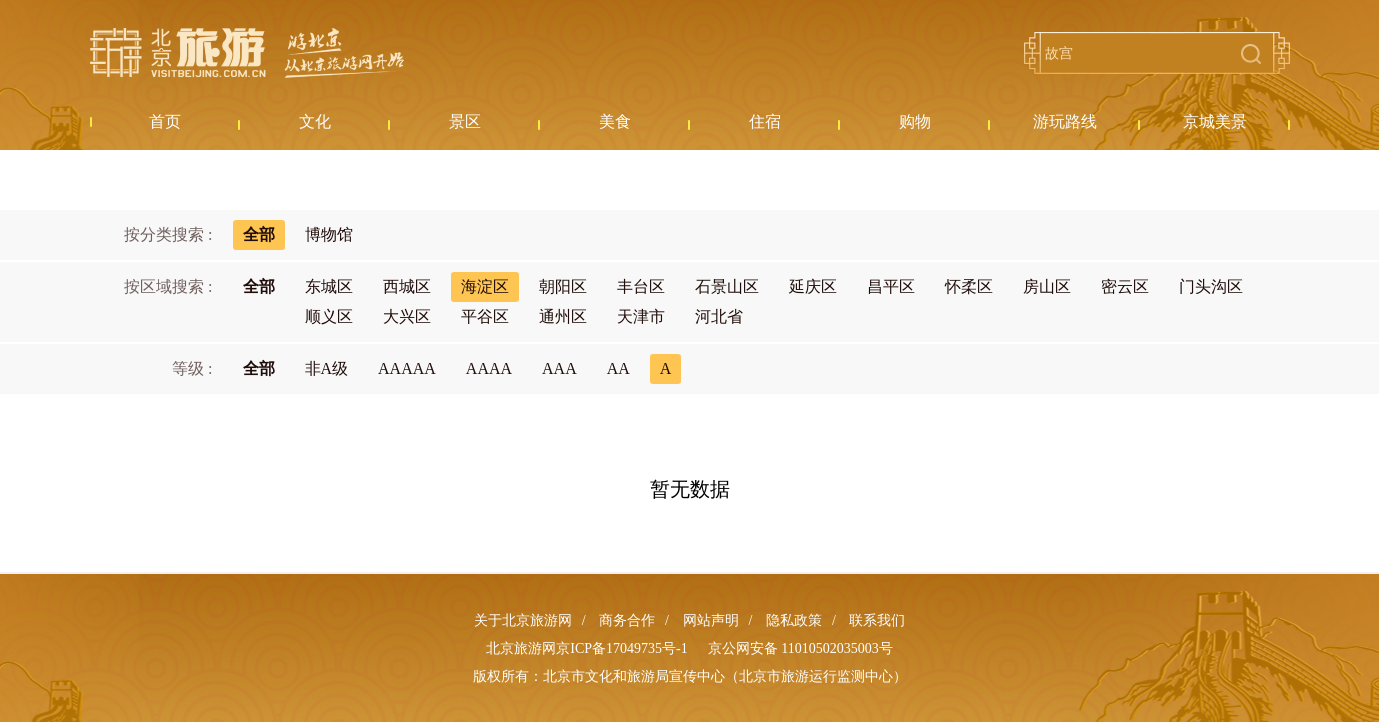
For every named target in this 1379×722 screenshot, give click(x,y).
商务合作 (627, 620)
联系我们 (877, 620)
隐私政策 (794, 620)
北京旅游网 (247, 53)
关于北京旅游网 (523, 620)
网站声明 (711, 620)
